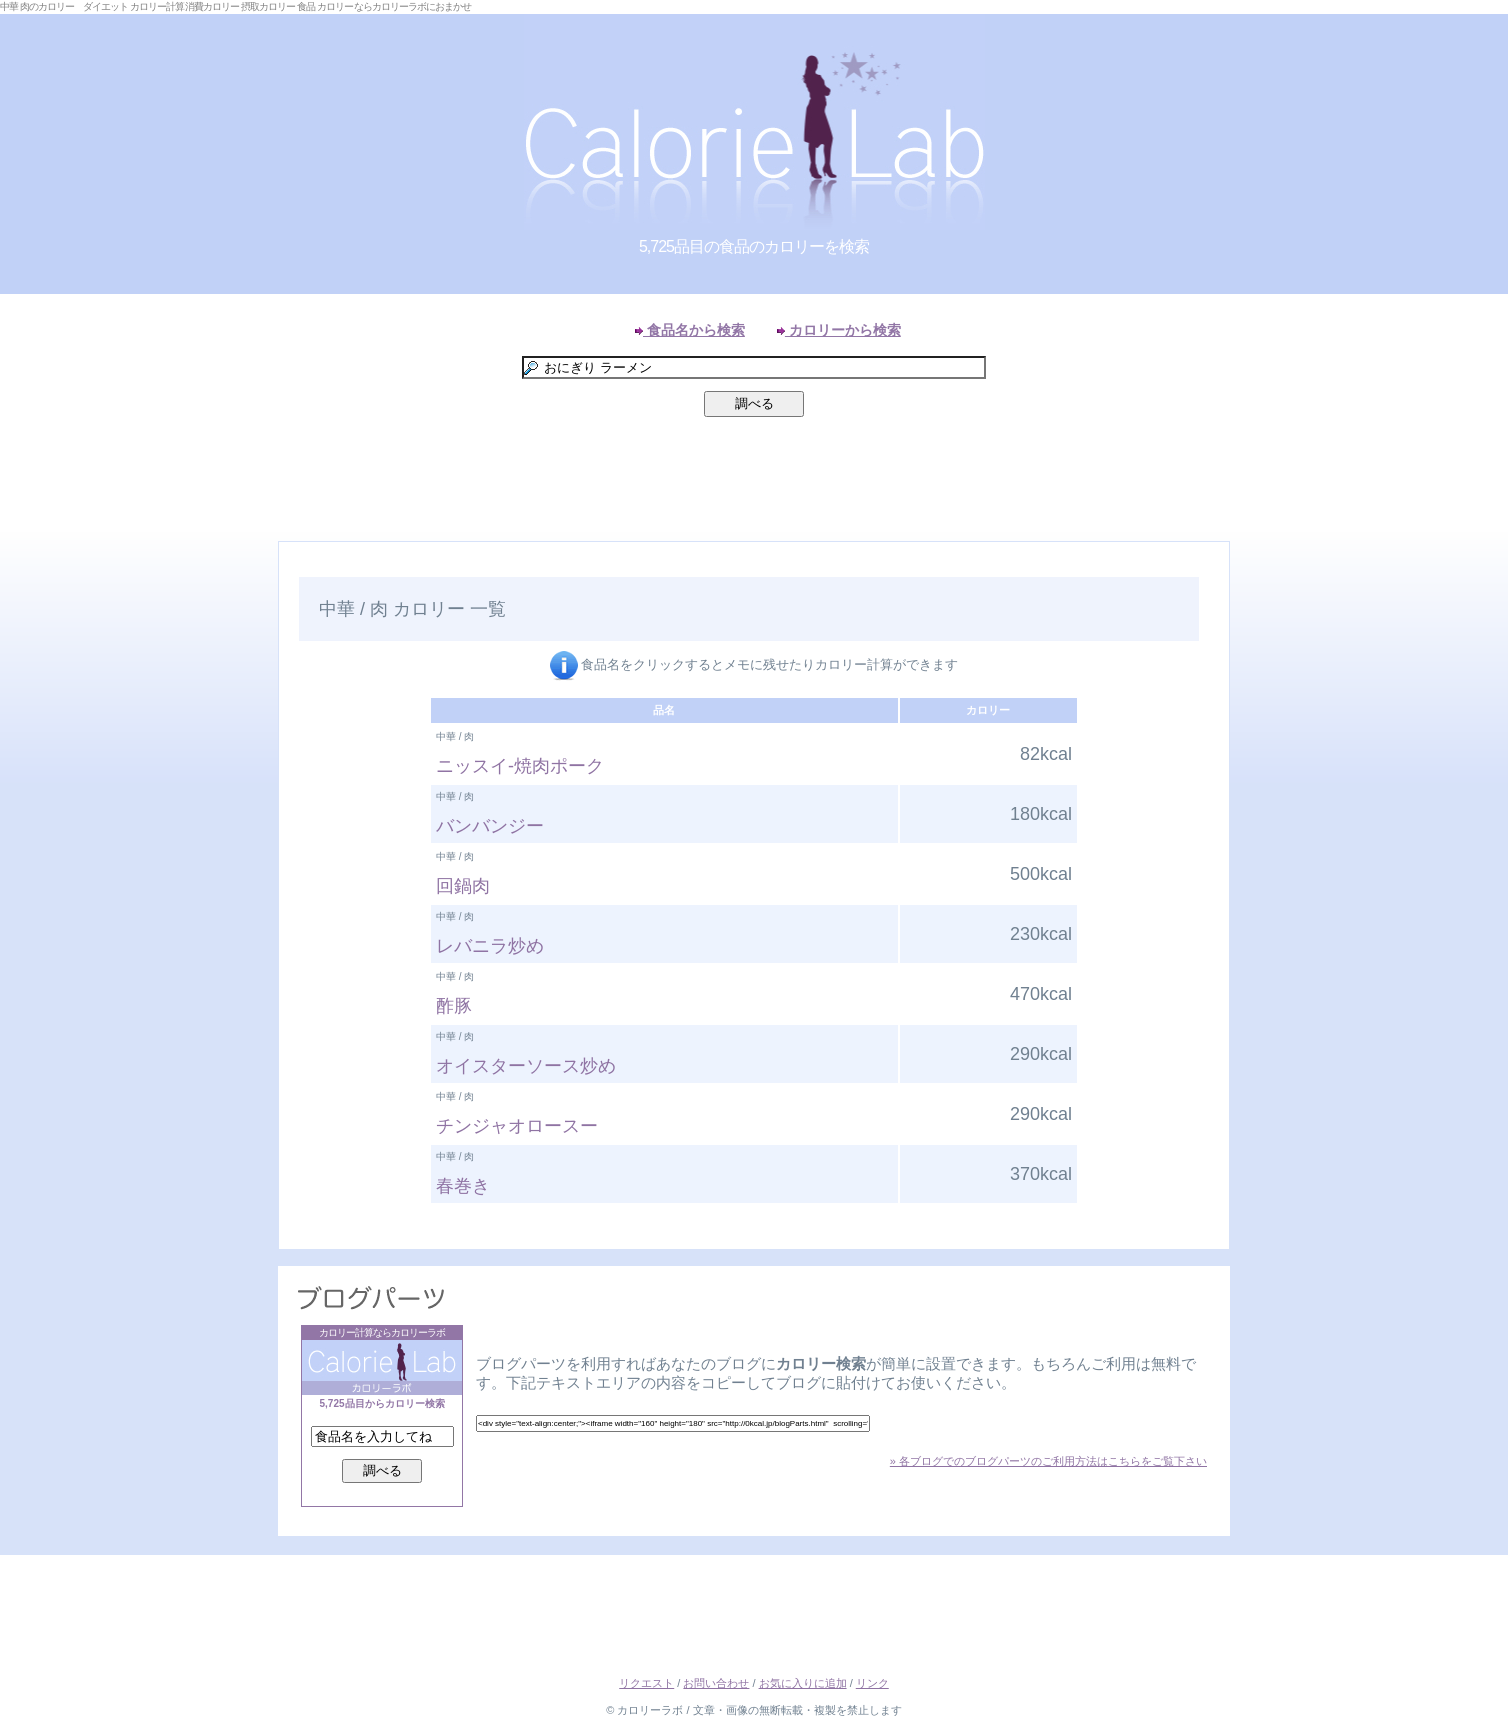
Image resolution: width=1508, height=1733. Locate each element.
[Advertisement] (754, 484)
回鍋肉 (463, 886)
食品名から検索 (690, 330)
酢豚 (454, 1006)
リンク (872, 1683)
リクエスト (646, 1683)
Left (20, 564)
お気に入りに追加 (803, 1683)
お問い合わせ (716, 1683)
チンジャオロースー (517, 1126)
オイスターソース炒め (526, 1066)
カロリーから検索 (839, 330)
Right (1488, 564)
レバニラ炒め (490, 946)
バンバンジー (490, 826)
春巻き (463, 1186)
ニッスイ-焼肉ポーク (520, 766)
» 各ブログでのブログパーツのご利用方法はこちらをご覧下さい (1048, 1461)
